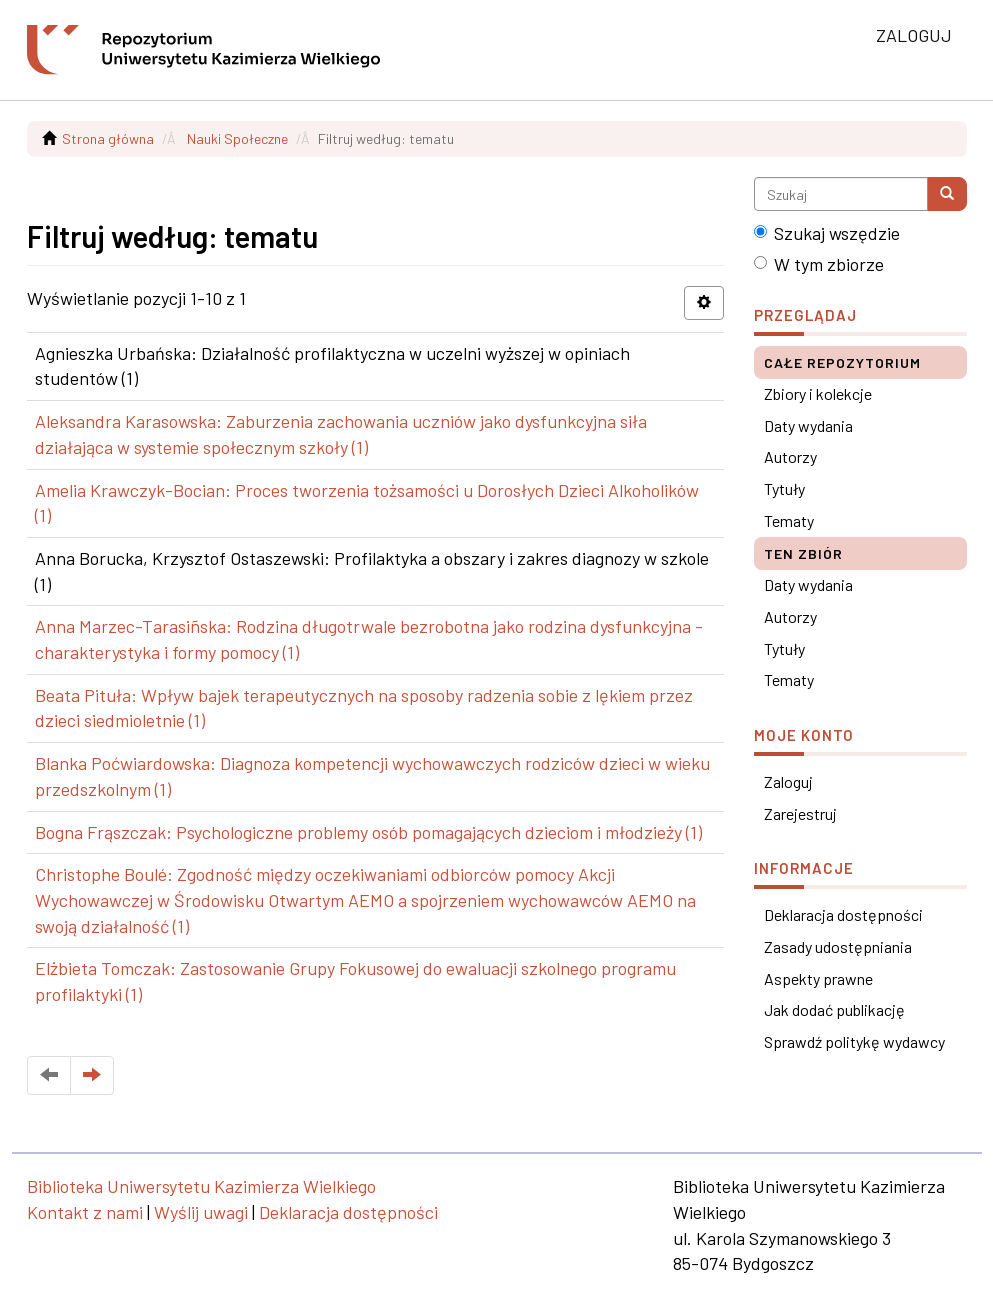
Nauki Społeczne (237, 138)
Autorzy (790, 456)
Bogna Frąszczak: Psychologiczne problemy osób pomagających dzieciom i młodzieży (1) (368, 832)
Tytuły (784, 488)
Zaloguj (788, 781)
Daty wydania (808, 425)
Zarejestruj (800, 813)
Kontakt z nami (85, 1212)
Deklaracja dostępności (843, 914)
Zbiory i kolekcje (818, 393)
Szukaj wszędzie (827, 233)
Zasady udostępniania (838, 946)
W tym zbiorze (819, 264)
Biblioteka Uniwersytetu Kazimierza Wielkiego (201, 1186)
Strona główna (108, 138)
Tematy (789, 520)
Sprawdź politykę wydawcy (854, 1041)
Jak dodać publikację (834, 1009)
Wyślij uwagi (201, 1212)
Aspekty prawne (818, 978)
